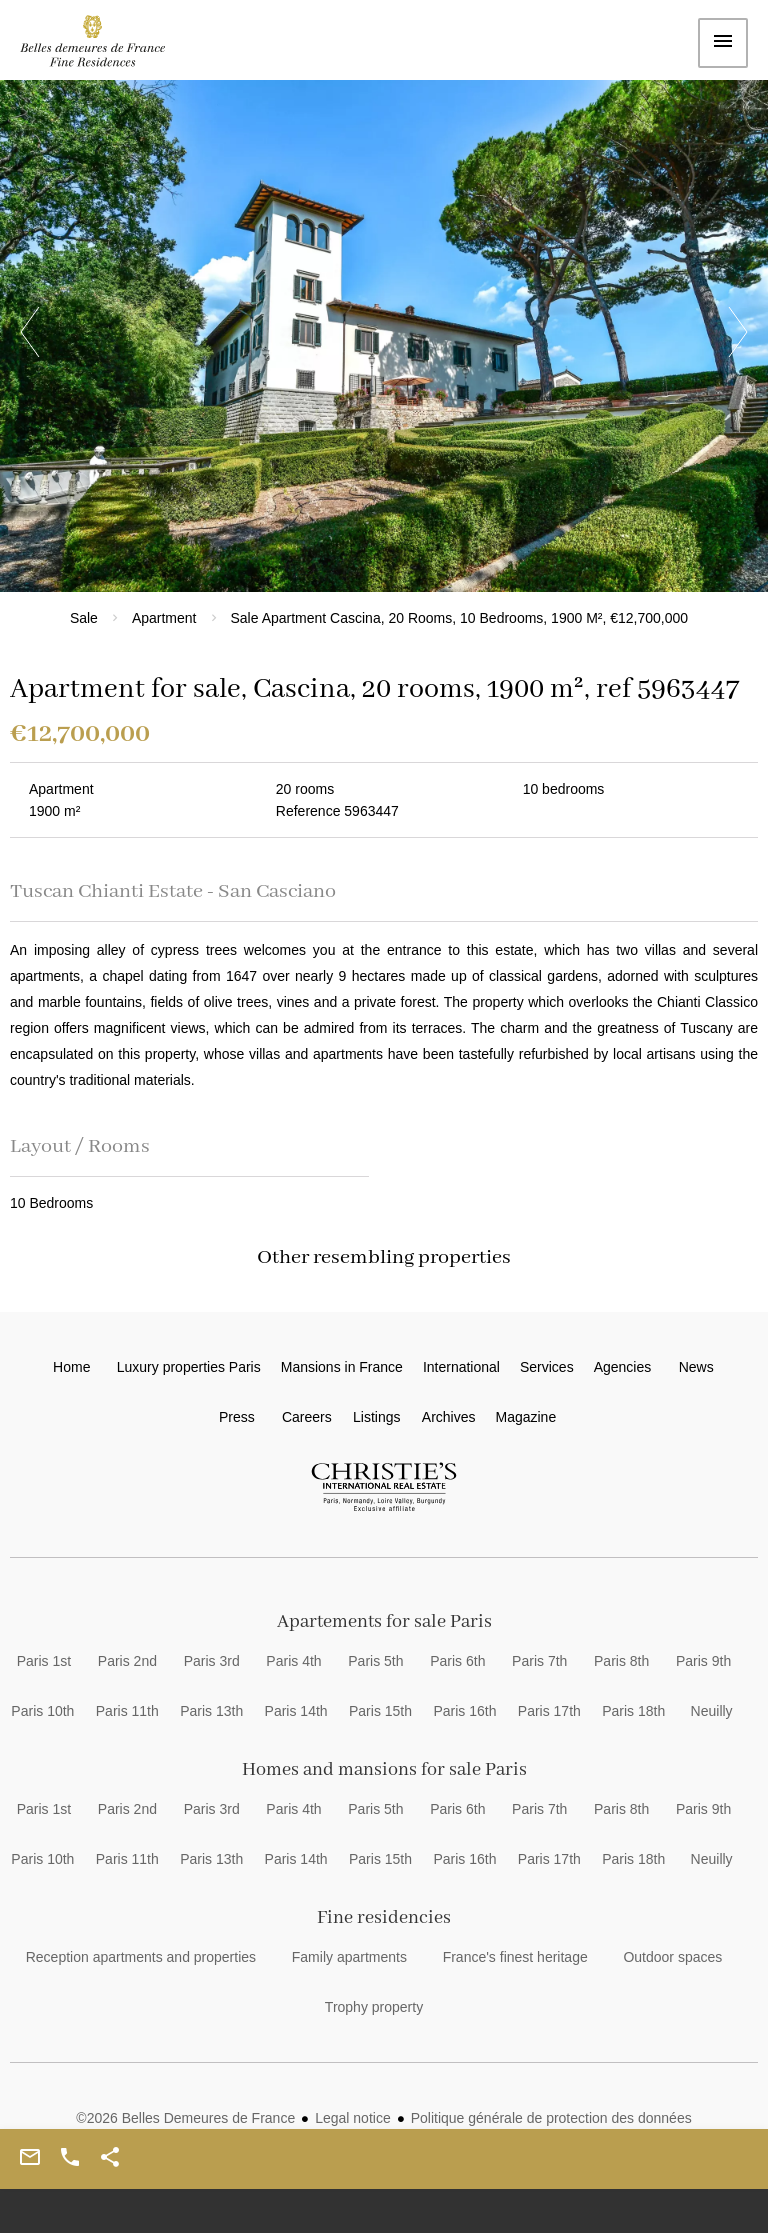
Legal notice (353, 2118)
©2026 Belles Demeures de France (185, 2118)
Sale (84, 618)
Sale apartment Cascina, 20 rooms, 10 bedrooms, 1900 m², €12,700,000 (460, 618)
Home (105, 45)
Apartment (164, 618)
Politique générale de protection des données (551, 2118)
